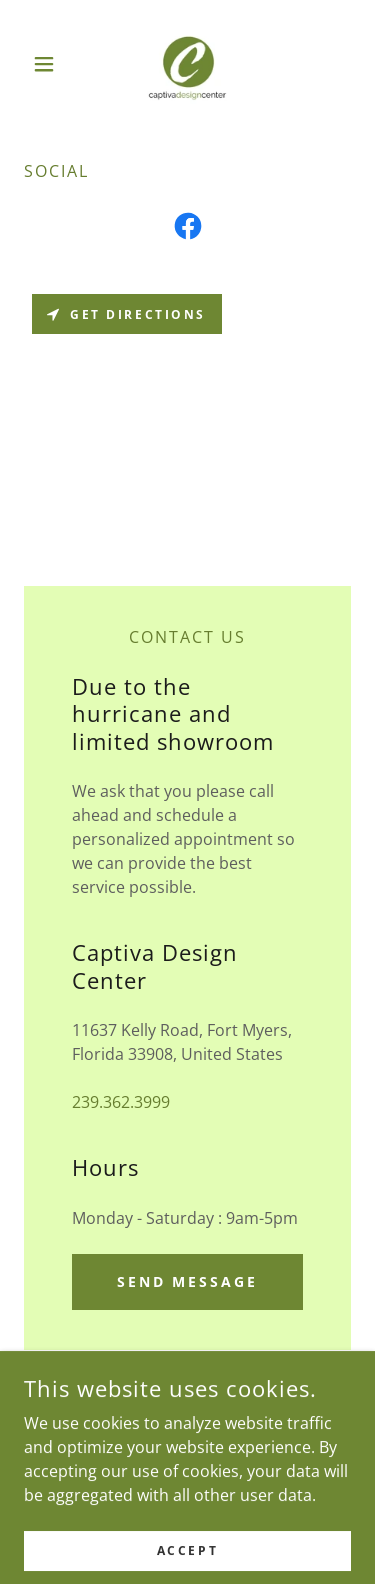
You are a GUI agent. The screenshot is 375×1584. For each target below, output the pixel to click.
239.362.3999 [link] (121, 1102)
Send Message (188, 1281)
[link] (187, 64)
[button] (48, 64)
